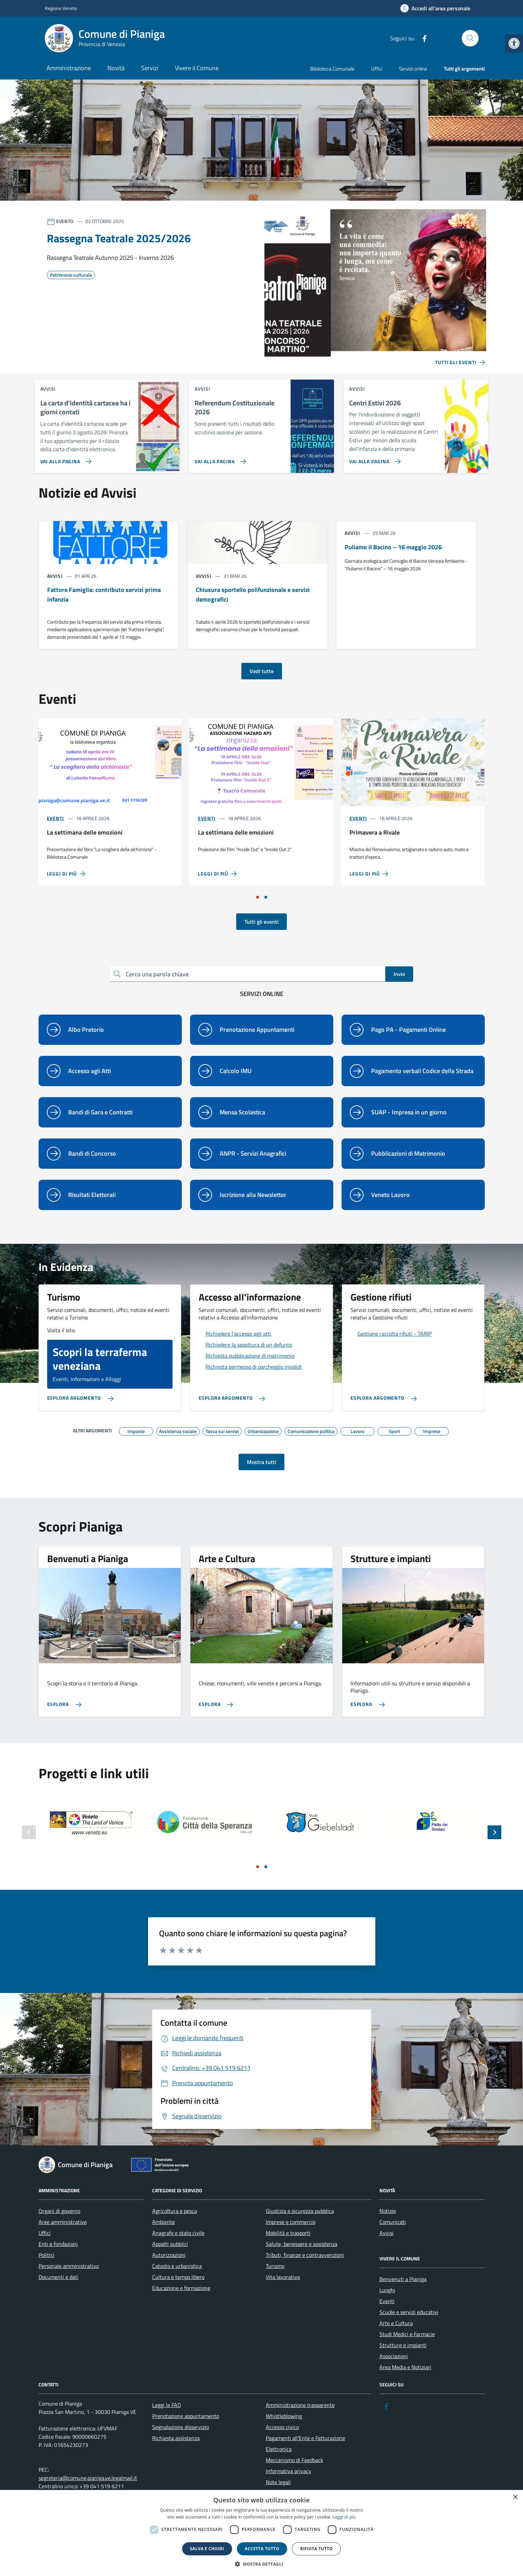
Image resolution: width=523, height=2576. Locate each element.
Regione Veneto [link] (61, 8)
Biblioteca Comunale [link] (332, 69)
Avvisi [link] (386, 2233)
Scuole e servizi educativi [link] (408, 2312)
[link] (514, 43)
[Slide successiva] (494, 1832)
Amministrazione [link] (68, 68)
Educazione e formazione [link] (181, 2288)
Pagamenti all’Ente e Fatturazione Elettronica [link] (305, 2443)
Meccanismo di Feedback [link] (294, 2460)
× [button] (515, 2497)
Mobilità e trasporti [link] (288, 2233)
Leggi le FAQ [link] (166, 2405)
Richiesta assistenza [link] (176, 2438)
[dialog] (261, 2533)
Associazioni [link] (393, 2356)
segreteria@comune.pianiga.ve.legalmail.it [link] (88, 2478)
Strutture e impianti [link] (403, 2345)
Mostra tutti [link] (261, 1462)
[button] (261, 2564)
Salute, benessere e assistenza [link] (301, 2244)
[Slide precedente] (29, 1832)
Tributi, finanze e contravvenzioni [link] (305, 2255)
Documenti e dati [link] (59, 2277)
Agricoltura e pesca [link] (174, 2211)
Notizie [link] (387, 2211)
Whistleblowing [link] (284, 2416)
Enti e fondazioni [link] (58, 2244)
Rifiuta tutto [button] (316, 2549)
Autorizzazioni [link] (169, 2255)
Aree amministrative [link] (63, 2222)
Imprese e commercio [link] (290, 2222)
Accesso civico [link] (282, 2427)
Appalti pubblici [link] (170, 2244)
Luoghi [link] (387, 2290)
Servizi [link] (149, 68)
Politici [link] (46, 2255)
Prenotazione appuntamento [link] (185, 2416)
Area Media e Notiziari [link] (405, 2367)
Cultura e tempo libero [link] (178, 2277)
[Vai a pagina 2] (265, 897)
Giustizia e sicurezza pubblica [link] (300, 2211)
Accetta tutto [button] (262, 2549)
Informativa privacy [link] (288, 2471)
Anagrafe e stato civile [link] (178, 2233)
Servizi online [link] (413, 69)
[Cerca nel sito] (470, 38)
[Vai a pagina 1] (257, 897)
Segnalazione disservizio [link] (180, 2427)
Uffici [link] (377, 69)
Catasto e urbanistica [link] (177, 2266)
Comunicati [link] (392, 2222)
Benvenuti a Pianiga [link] (403, 2279)
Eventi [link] (55, 818)
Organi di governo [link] (59, 2211)
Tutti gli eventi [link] (261, 922)
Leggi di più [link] (344, 2517)
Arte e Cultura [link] (396, 2323)
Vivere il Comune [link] (197, 68)
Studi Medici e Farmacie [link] (407, 2334)
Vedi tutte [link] (262, 671)
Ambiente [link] (163, 2222)
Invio (399, 974)
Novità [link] (116, 68)
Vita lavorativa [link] (283, 2277)
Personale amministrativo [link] (69, 2266)
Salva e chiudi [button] (207, 2549)
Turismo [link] (275, 2266)
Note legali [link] (278, 2482)
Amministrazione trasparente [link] (300, 2405)
